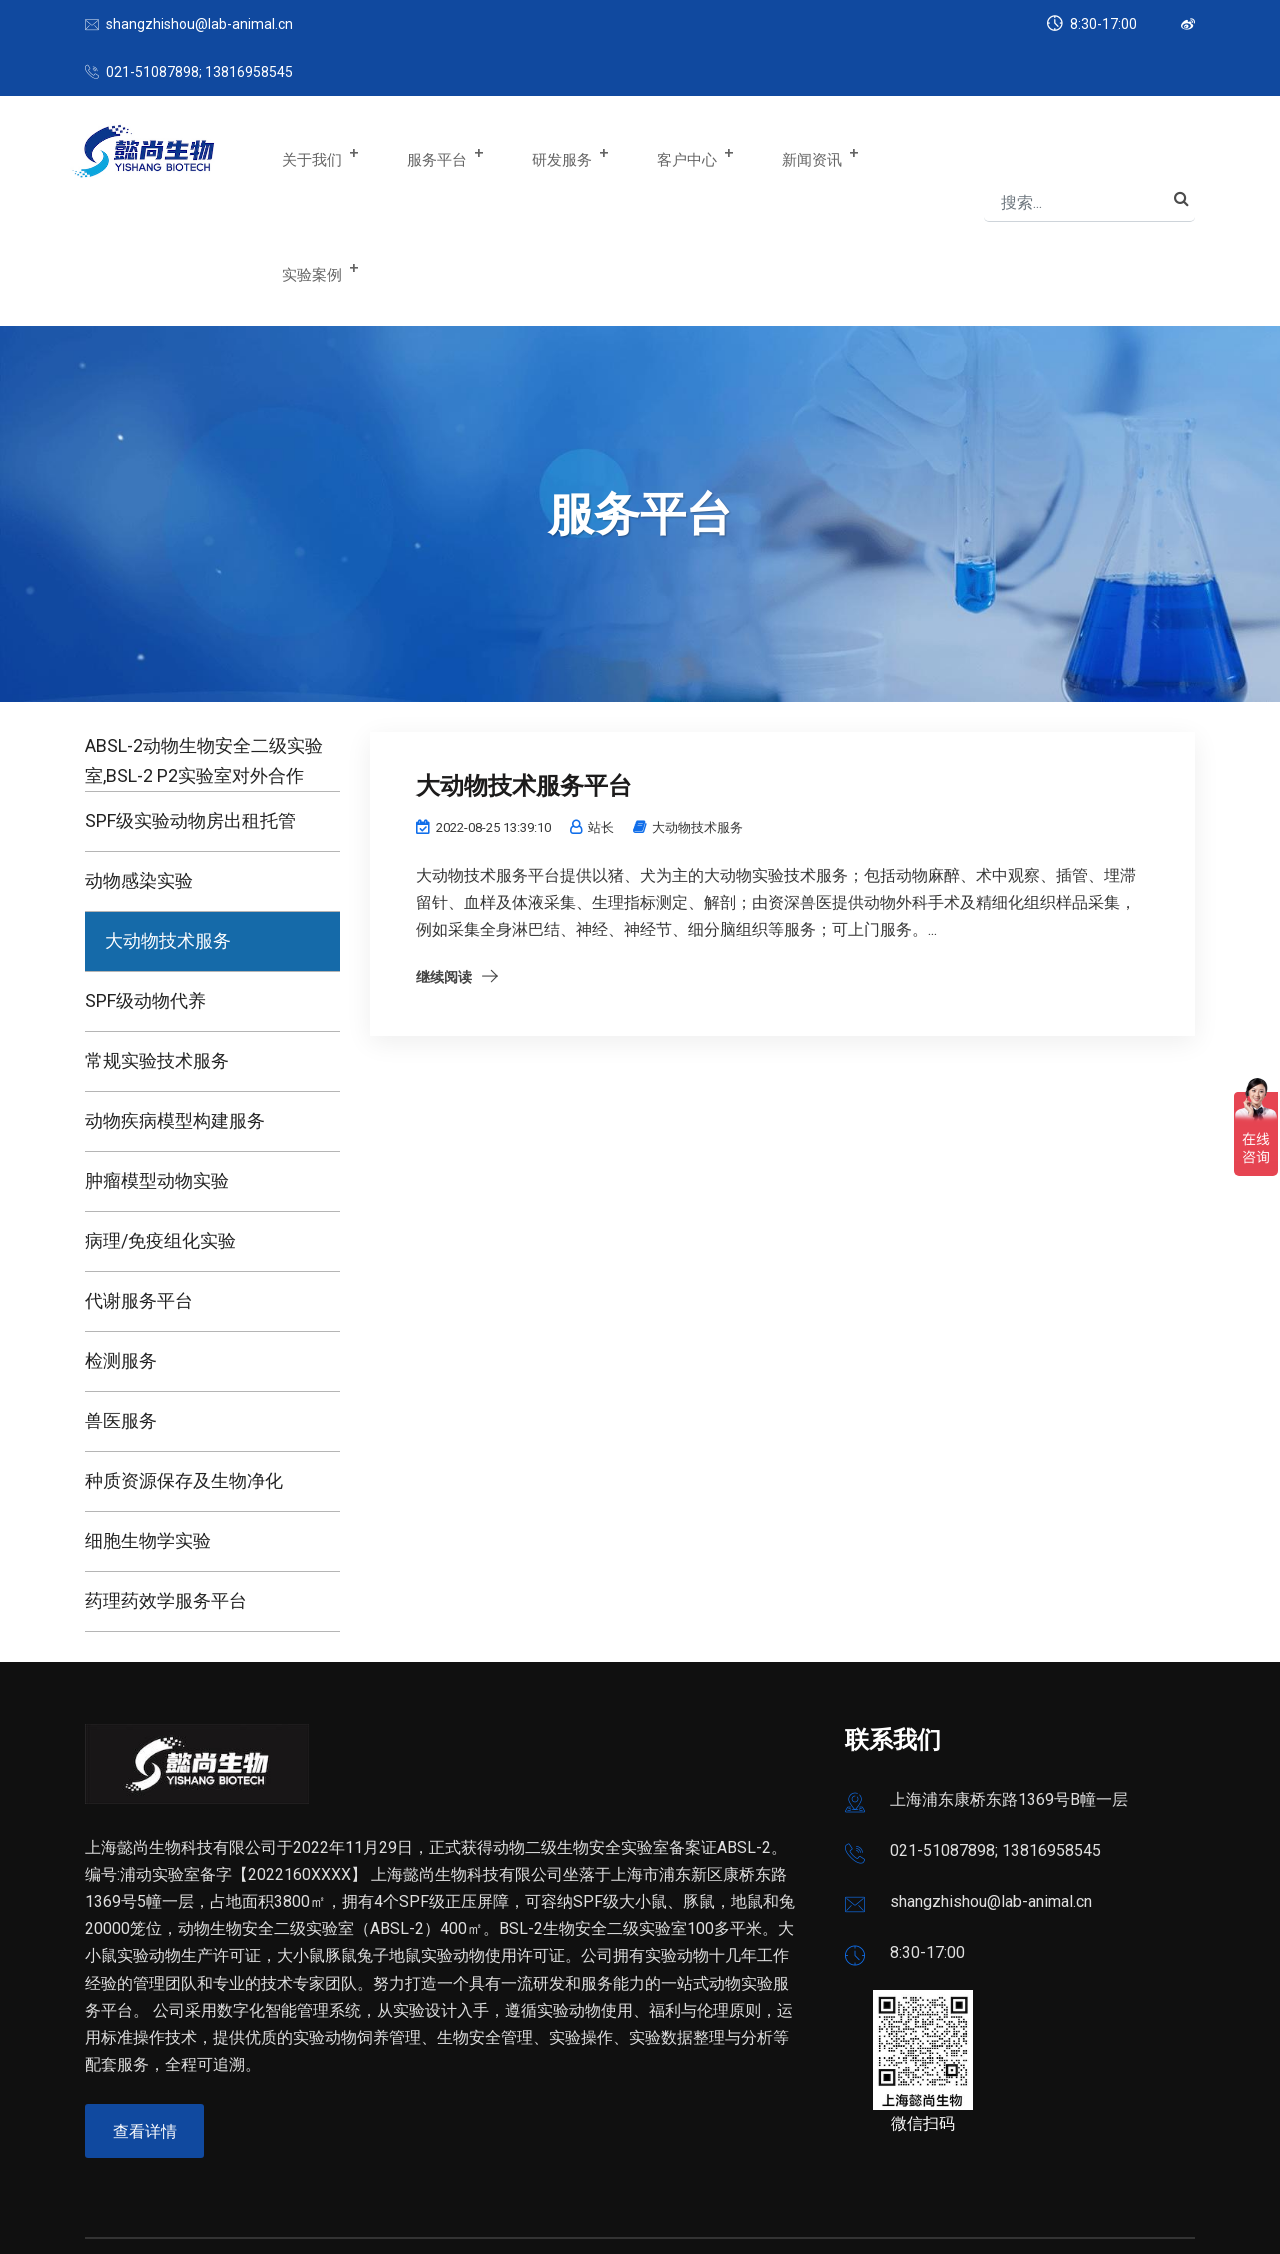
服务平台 (443, 153)
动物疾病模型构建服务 (175, 1005)
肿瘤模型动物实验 (157, 1065)
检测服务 (121, 1245)
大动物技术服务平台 (533, 670)
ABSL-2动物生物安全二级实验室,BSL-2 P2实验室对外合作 (204, 646)
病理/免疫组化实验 (160, 1125)
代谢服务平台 (139, 1185)
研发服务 (560, 153)
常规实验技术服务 (157, 945)
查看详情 (146, 2017)
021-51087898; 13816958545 (199, 72)
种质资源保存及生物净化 (184, 1365)
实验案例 (911, 153)
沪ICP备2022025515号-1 (174, 2204)
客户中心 (677, 153)
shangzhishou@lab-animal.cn (199, 24)
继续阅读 (444, 862)
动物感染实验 (139, 765)
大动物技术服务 (168, 825)
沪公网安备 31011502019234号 (405, 2204)
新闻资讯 (794, 153)
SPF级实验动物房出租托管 (190, 705)
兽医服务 (121, 1305)
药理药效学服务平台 (166, 1485)
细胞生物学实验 (148, 1425)
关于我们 (326, 153)
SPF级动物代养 (145, 885)
